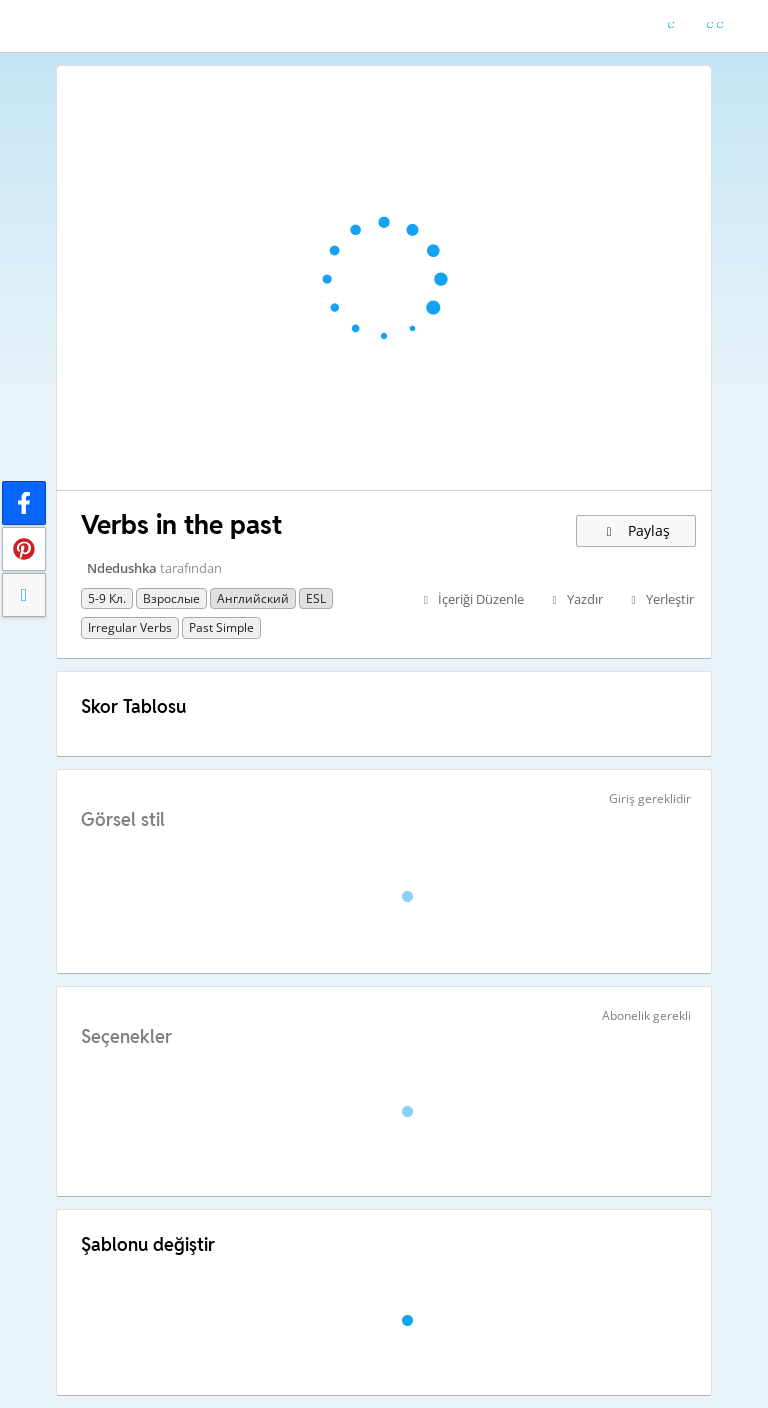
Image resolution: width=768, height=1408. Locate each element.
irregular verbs (130, 627)
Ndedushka (122, 568)
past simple (221, 627)
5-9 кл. (107, 598)
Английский (253, 598)
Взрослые (171, 598)
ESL (316, 598)
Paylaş (636, 530)
